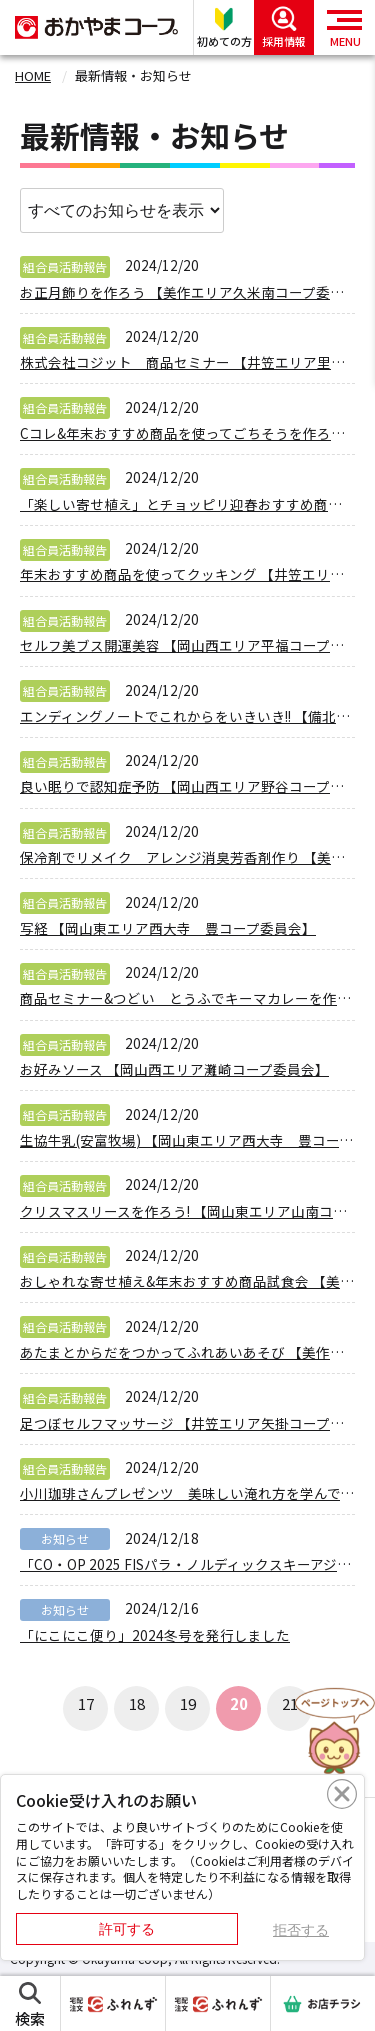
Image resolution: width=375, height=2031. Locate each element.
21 (290, 1703)
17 (86, 1703)
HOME (33, 75)
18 (137, 1703)
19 (188, 1703)
